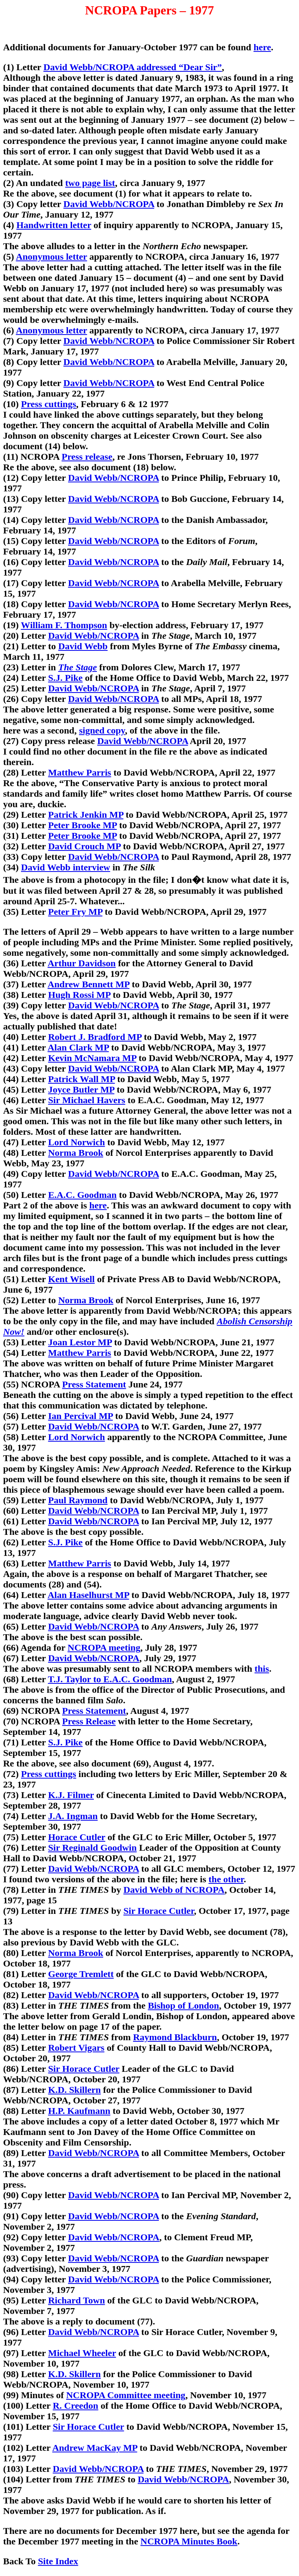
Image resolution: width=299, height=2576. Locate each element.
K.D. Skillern (74, 2090)
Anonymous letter (51, 257)
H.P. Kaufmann (79, 2111)
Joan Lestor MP (80, 1342)
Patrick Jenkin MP (85, 815)
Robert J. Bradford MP (95, 1037)
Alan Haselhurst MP (88, 1595)
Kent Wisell (71, 1279)
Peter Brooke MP (82, 825)
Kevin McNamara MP (92, 1058)
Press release (87, 457)
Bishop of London (183, 2005)
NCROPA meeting (104, 1647)
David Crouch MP (84, 846)
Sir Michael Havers (86, 1100)
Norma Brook (76, 1153)
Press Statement (94, 1384)
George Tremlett (81, 1974)
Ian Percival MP (80, 1416)
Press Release (89, 1721)
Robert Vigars (76, 2048)
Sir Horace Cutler (158, 1911)
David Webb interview (65, 867)
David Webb (83, 646)
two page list (90, 183)
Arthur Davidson (81, 963)
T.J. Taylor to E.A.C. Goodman (110, 1679)
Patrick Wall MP (81, 1079)
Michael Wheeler (82, 2353)
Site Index (58, 2561)
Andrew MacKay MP (94, 2448)
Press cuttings (48, 404)
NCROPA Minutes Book (189, 2541)
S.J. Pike (65, 678)
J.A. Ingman (73, 1816)
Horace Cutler (77, 1837)
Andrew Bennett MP (88, 984)
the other (226, 1879)
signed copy (102, 730)
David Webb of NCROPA (174, 1890)
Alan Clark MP (78, 1047)
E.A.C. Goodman (82, 1195)
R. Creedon (75, 2406)
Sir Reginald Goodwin (92, 1848)
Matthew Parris (79, 772)
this (262, 1669)
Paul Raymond (78, 1500)
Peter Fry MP (75, 912)
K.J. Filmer (71, 1795)
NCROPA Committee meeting (125, 2395)
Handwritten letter (53, 225)
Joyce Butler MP (81, 1089)
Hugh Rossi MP (79, 995)
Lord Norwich (76, 1142)
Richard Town (76, 2300)
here (262, 47)
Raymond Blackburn (175, 2037)
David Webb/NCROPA (108, 204)
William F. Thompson (64, 625)
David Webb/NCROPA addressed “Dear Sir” (133, 67)
